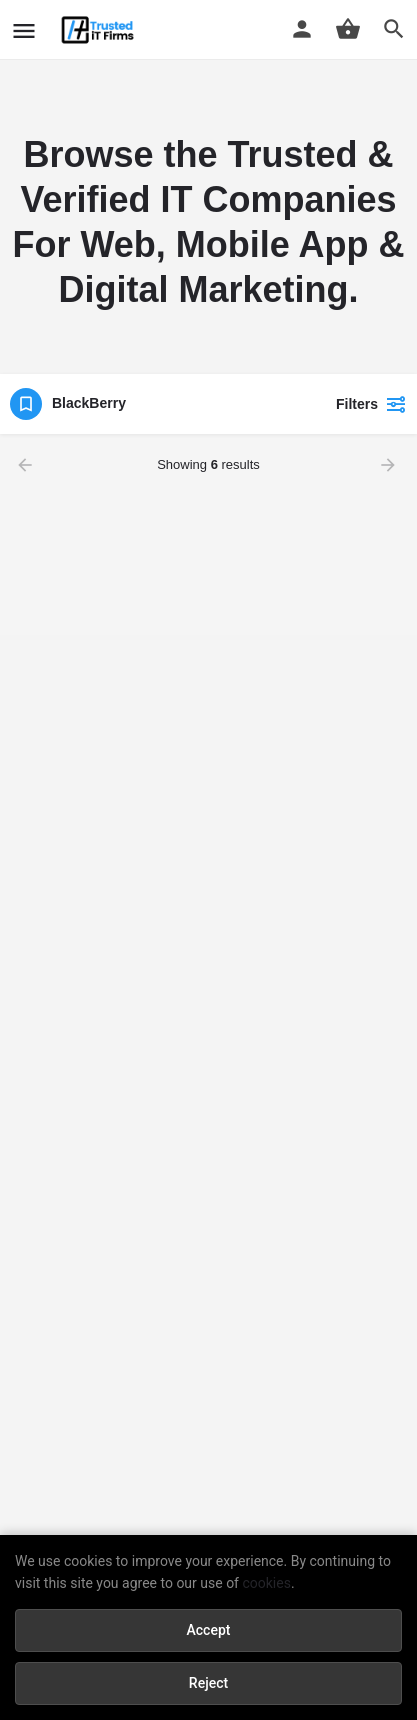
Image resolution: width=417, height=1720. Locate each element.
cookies (266, 1583)
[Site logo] (100, 30)
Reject (208, 1683)
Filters (371, 404)
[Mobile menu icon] (24, 30)
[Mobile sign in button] (302, 29)
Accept (209, 1630)
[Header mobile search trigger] (394, 29)
